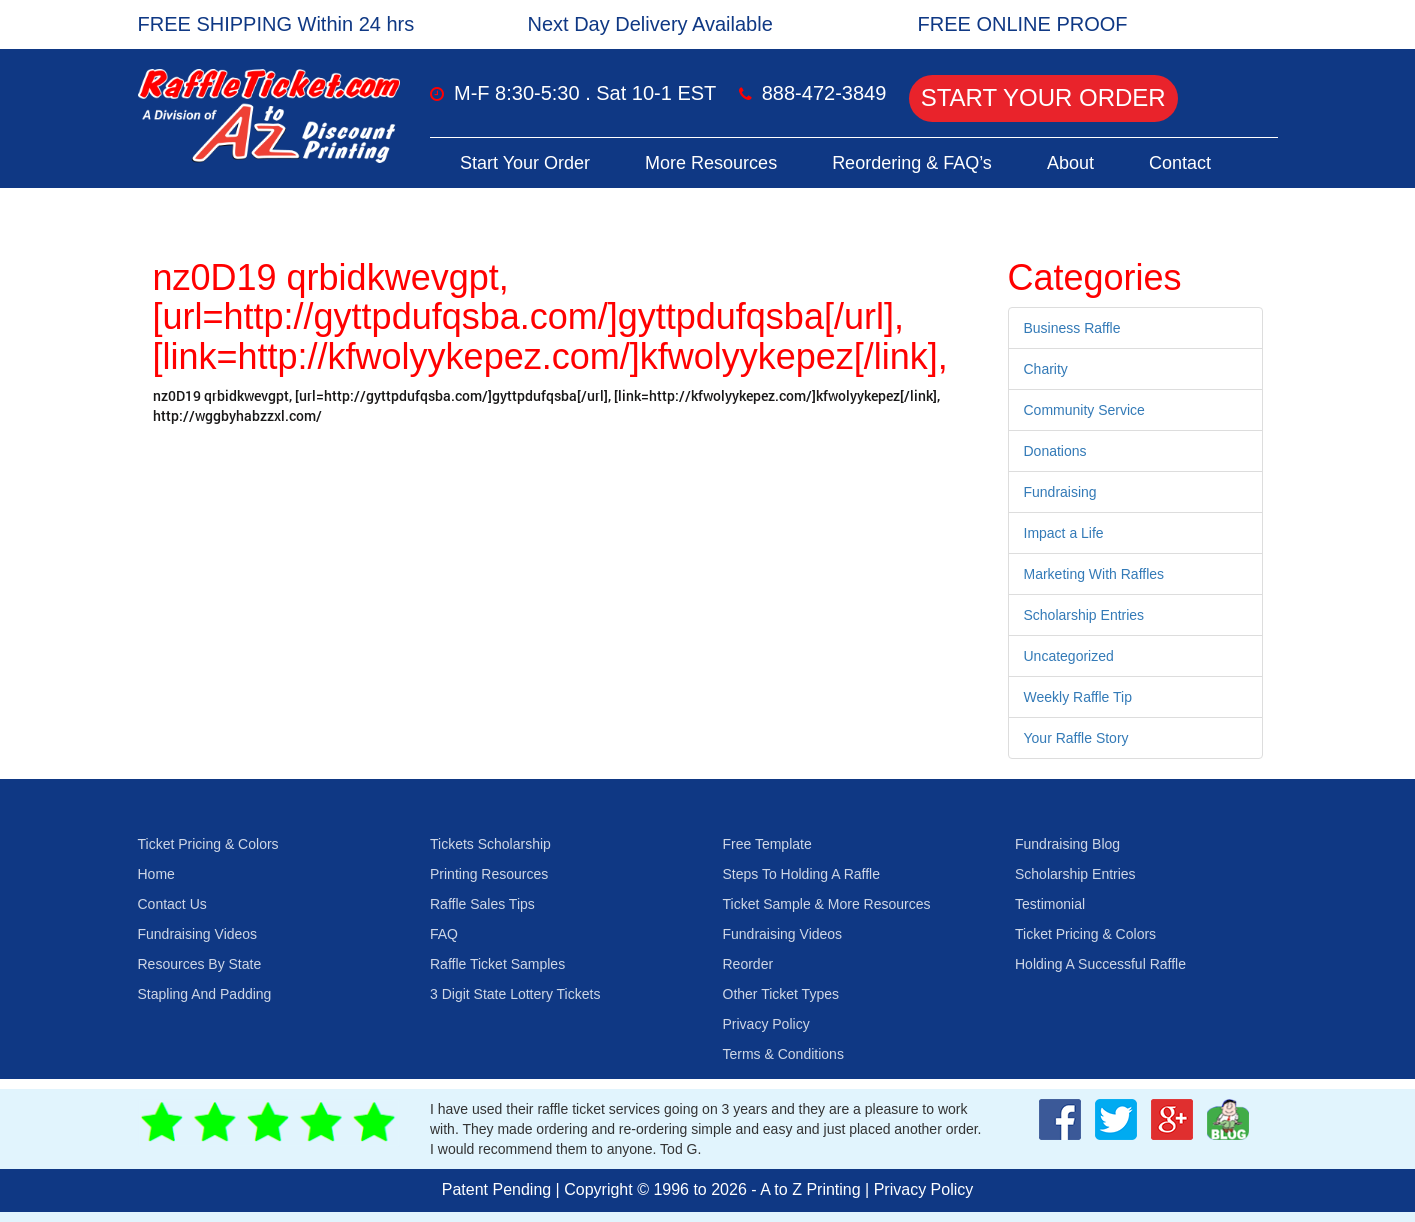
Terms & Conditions (783, 1054)
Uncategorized (1069, 656)
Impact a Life (1064, 533)
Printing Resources (489, 874)
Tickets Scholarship (490, 844)
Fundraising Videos (198, 934)
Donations (1055, 451)
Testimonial (1050, 904)
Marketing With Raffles (1094, 574)
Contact (1180, 163)
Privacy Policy (766, 1024)
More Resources (711, 163)
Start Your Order (1043, 97)
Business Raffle (1072, 328)
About (1070, 163)
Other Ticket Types (781, 994)
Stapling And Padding (205, 994)
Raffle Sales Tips (482, 904)
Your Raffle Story (1076, 738)
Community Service (1084, 410)
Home (156, 874)
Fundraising (1060, 492)
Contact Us (172, 904)
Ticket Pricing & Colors (208, 844)
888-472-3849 (824, 93)
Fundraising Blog (1067, 844)
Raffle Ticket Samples (497, 964)
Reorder (748, 964)
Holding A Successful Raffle (1100, 964)
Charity (1046, 369)
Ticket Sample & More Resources (827, 904)
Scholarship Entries (1084, 615)
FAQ (444, 934)
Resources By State (200, 964)
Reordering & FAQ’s (912, 163)
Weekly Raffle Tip (1078, 697)
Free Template (767, 844)
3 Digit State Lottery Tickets (515, 994)
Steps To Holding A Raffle (801, 874)
